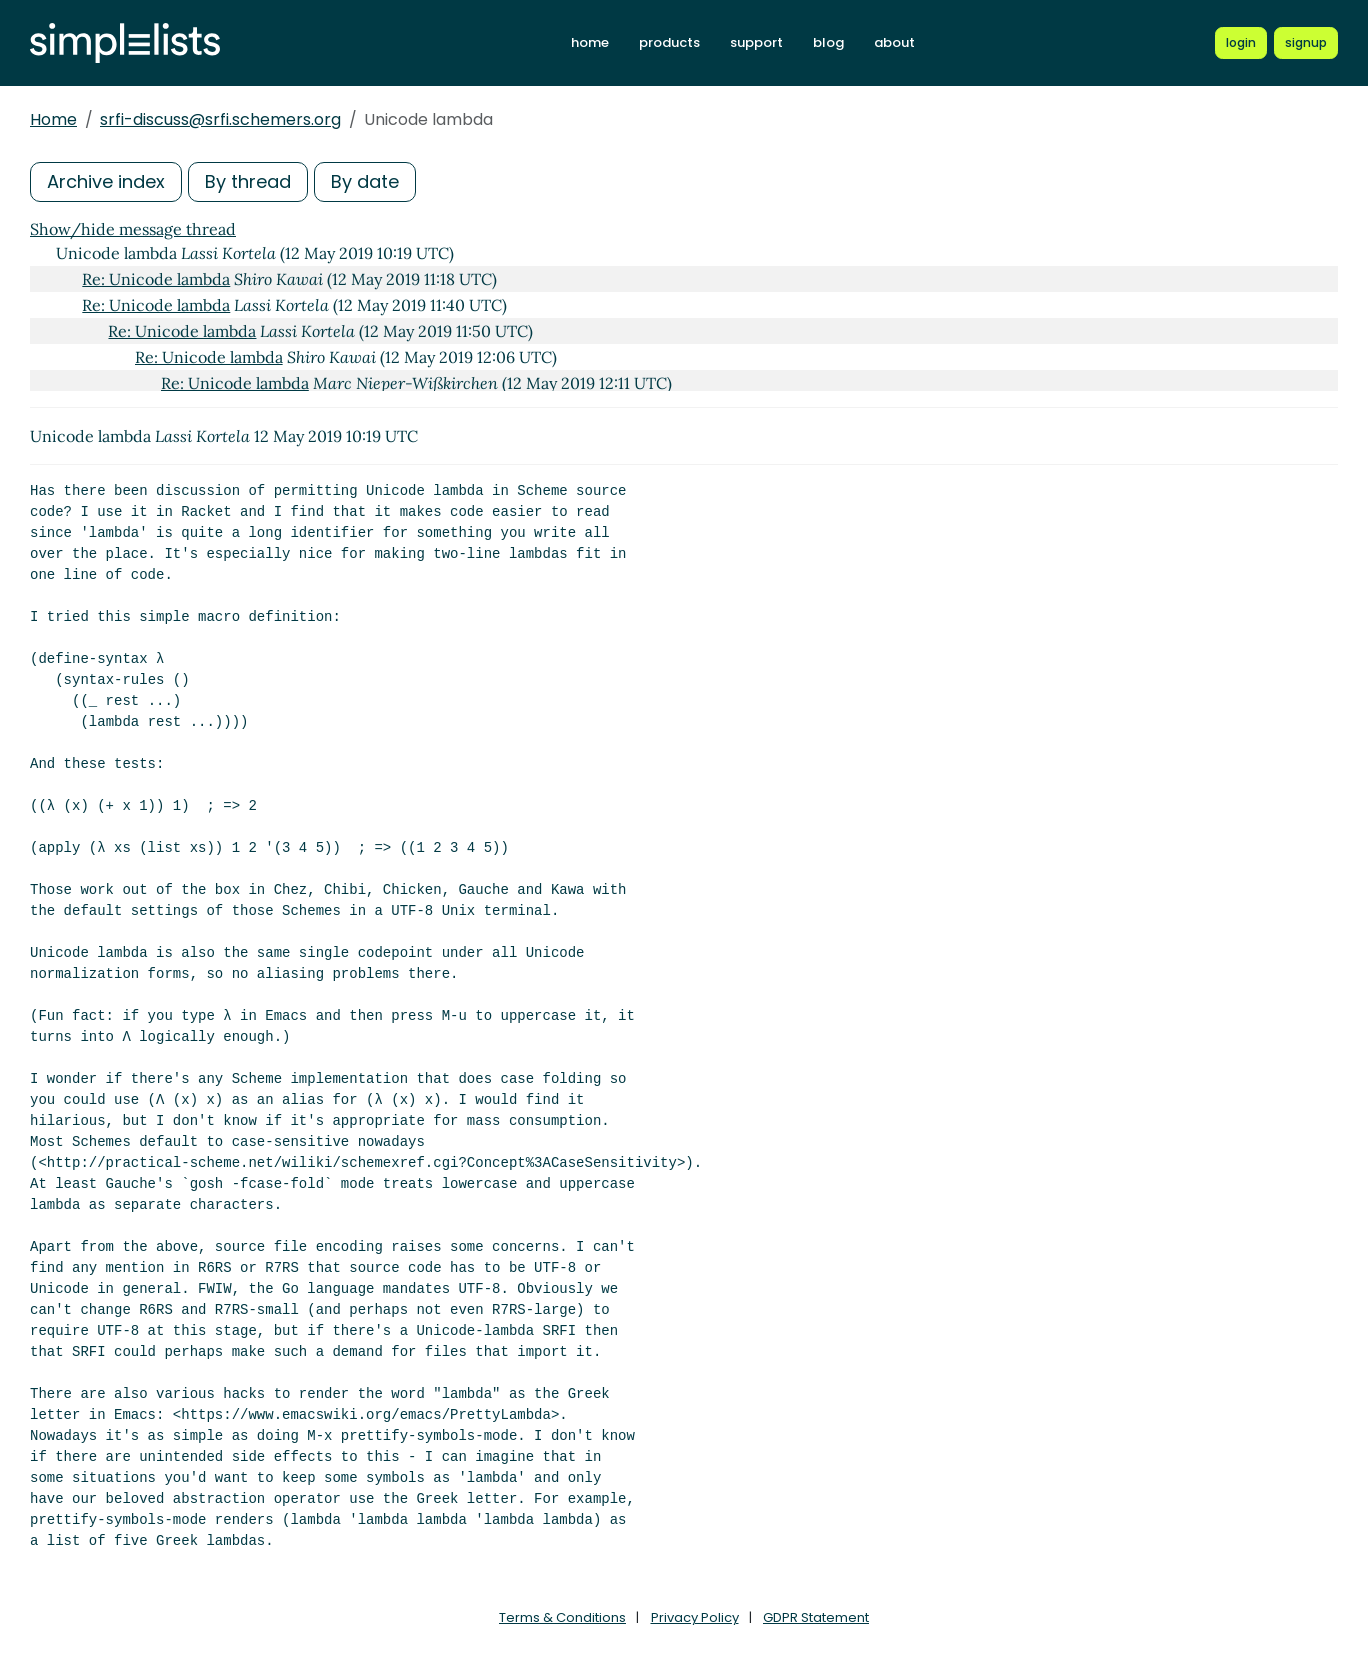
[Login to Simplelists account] (1241, 43)
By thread (248, 181)
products (669, 42)
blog (828, 42)
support (756, 42)
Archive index (106, 181)
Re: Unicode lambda (156, 279)
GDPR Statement (816, 1617)
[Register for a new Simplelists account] (1306, 43)
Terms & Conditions (562, 1617)
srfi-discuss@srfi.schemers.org (220, 119)
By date (365, 181)
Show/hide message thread (133, 229)
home (590, 42)
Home (53, 119)
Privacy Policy (695, 1617)
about (894, 42)
